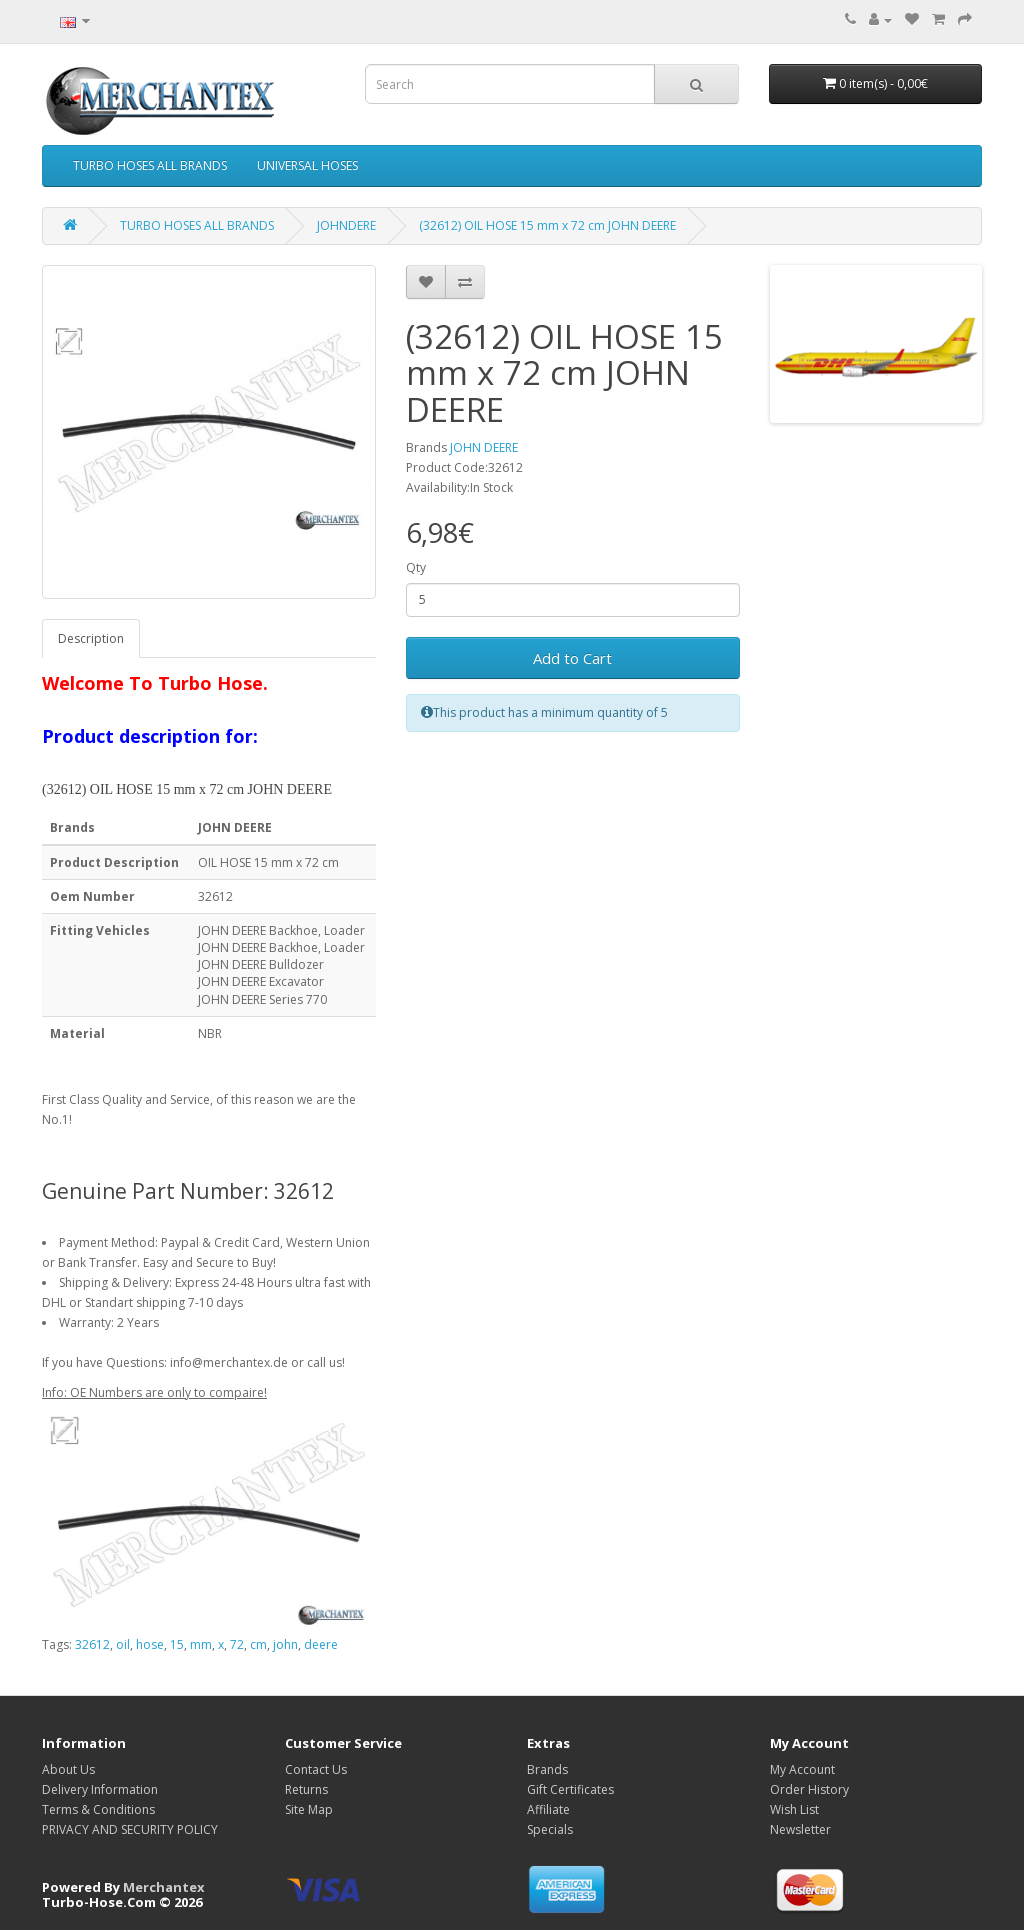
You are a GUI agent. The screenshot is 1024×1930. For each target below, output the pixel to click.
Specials (550, 1829)
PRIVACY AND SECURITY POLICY (130, 1829)
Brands (547, 1769)
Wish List (794, 1809)
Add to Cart (572, 658)
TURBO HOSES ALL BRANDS (150, 165)
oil (123, 1644)
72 (237, 1644)
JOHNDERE (346, 225)
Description (91, 638)
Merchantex (164, 1887)
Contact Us (316, 1769)
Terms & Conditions (98, 1809)
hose (150, 1644)
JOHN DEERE (484, 447)
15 (177, 1644)
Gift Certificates (570, 1789)
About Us (68, 1769)
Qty (416, 567)
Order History (809, 1789)
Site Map (309, 1809)
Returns (306, 1789)
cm (258, 1644)
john (285, 1644)
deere (321, 1644)
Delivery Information (100, 1789)
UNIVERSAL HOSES (307, 165)
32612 (92, 1644)
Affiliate (548, 1809)
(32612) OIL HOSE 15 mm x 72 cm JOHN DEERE (547, 225)
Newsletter (800, 1829)
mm (201, 1644)
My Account (802, 1769)
